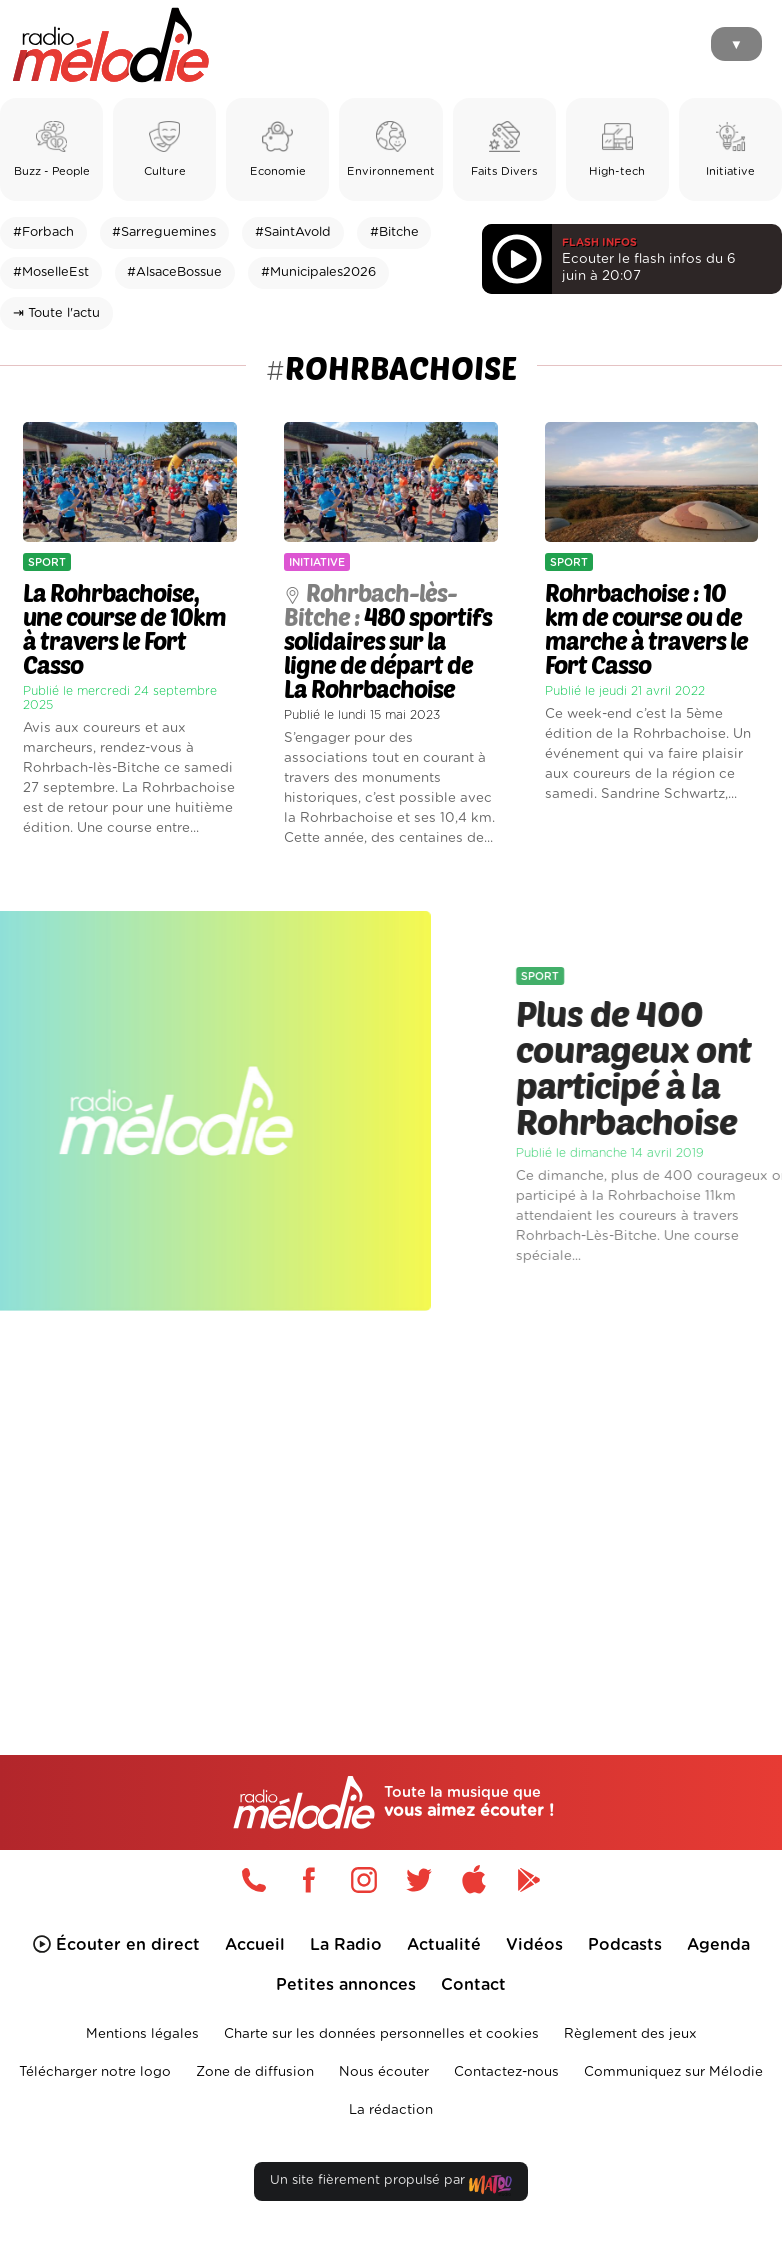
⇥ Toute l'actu (56, 313)
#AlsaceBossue (174, 272)
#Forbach (43, 232)
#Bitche (394, 232)
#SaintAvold (293, 232)
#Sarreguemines (164, 232)
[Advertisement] (391, 1499)
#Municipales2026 (318, 272)
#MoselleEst (51, 272)
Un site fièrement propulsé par (391, 2184)
